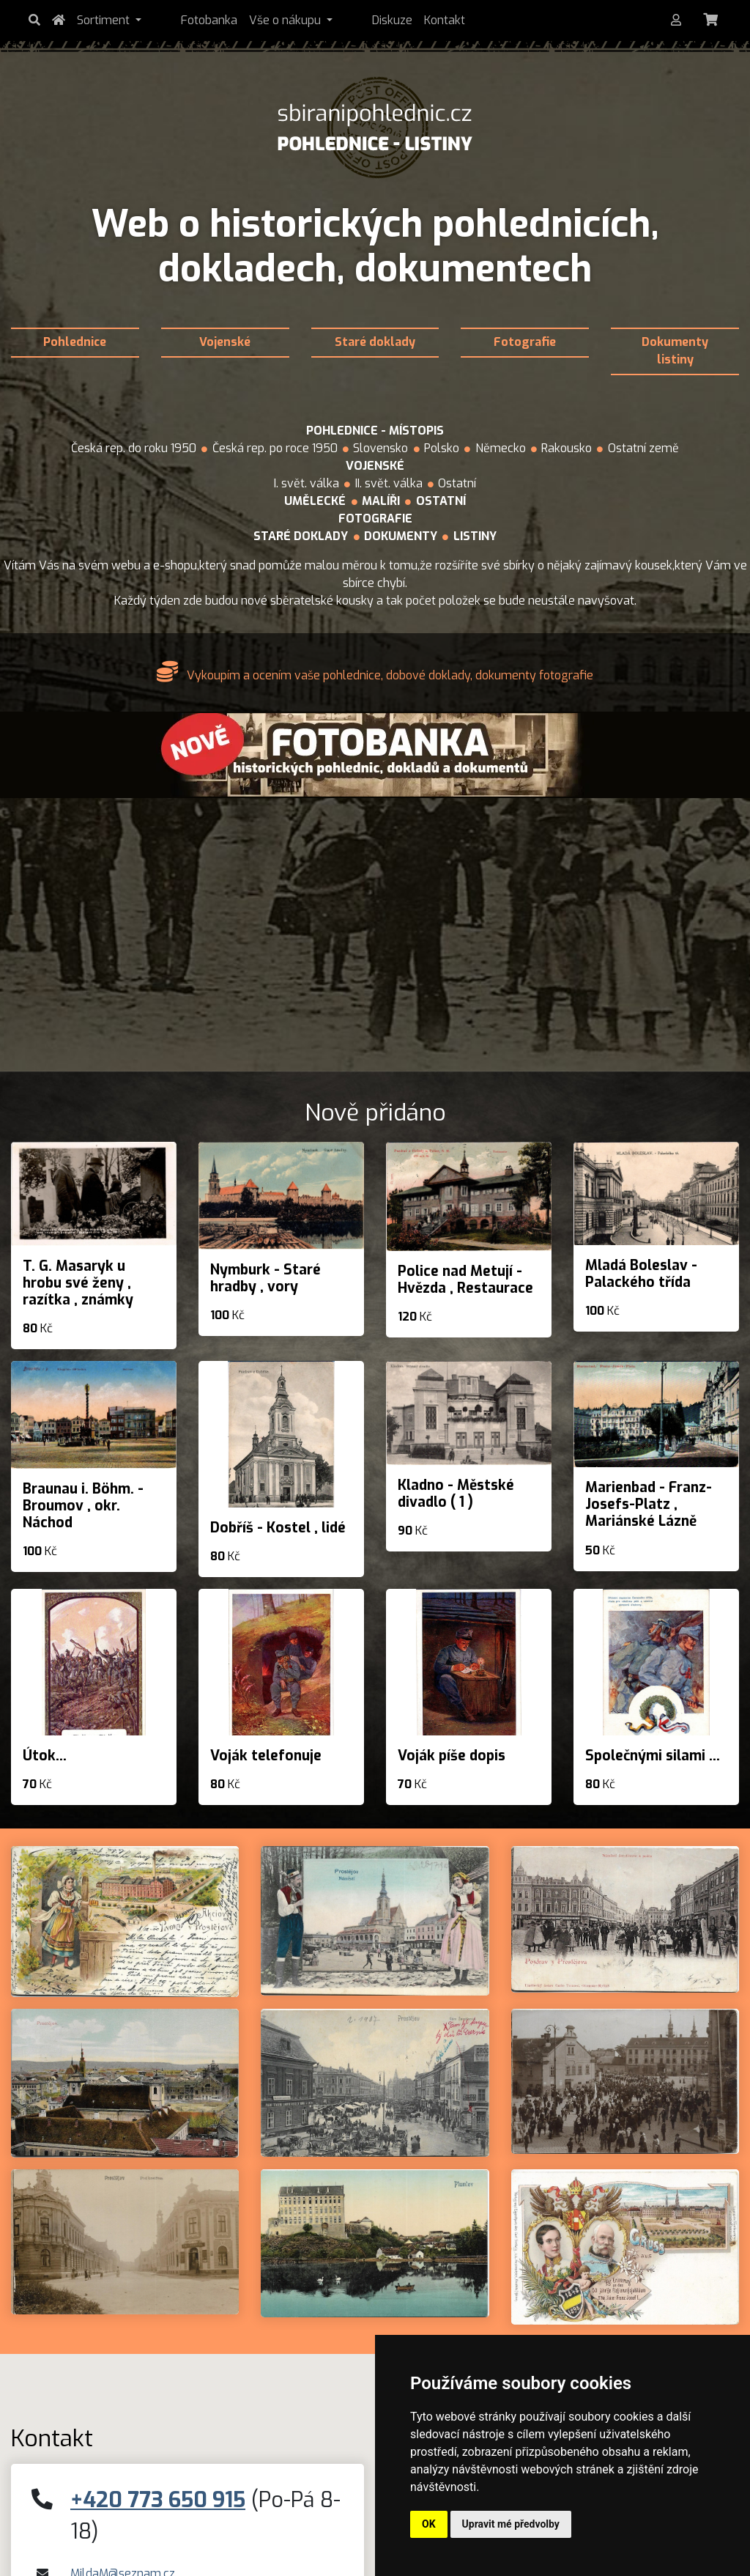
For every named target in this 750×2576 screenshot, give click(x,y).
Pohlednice (74, 342)
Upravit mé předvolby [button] (511, 2524)
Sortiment (109, 20)
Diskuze (336, 20)
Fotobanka (181, 20)
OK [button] (429, 2524)
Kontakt (388, 20)
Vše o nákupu (263, 20)
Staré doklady (375, 342)
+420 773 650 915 (157, 2500)
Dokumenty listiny (675, 350)
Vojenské (224, 342)
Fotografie (525, 342)
